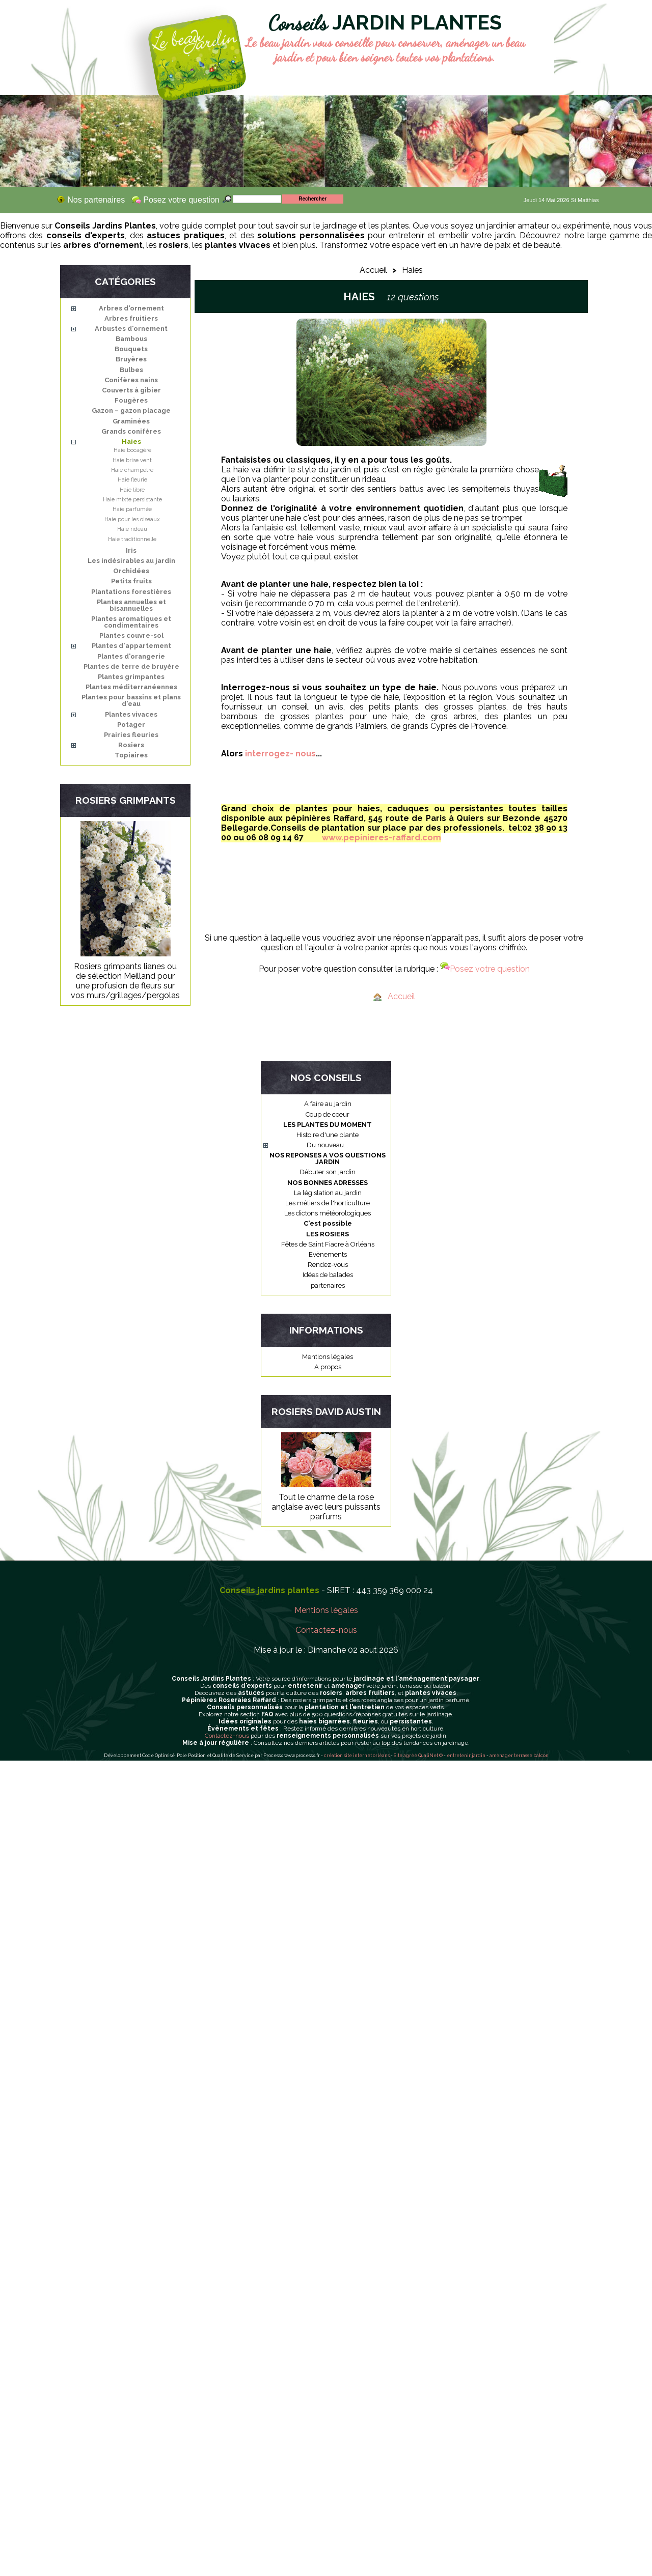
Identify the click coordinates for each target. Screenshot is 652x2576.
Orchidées (131, 571)
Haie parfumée (132, 509)
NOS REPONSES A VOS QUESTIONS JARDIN (327, 1158)
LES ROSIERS (327, 1234)
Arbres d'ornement (131, 308)
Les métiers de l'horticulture (327, 1203)
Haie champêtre (132, 470)
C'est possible (328, 1223)
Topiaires (131, 755)
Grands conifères (131, 431)
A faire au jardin (327, 1104)
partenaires (328, 1285)
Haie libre (132, 490)
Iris (131, 550)
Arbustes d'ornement (131, 328)
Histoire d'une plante (327, 1135)
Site (398, 1755)
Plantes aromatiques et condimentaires (131, 622)
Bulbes (131, 370)
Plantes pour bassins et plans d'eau (131, 700)
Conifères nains (131, 380)
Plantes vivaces (131, 714)
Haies (131, 441)
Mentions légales (327, 1357)
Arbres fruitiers (131, 318)
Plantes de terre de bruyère (131, 666)
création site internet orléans (357, 1755)
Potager (131, 724)
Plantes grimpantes (131, 677)
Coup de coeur (327, 1114)
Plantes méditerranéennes (131, 687)
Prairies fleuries (131, 735)
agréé (410, 1755)
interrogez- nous (280, 753)
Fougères (131, 400)
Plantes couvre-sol (131, 635)
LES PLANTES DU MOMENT (327, 1124)
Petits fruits (131, 581)
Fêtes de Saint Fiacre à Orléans (327, 1244)
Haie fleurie (132, 479)
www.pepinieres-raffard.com (381, 837)
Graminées (131, 421)
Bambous (131, 339)
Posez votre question (485, 969)
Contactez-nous (326, 1630)
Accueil (373, 270)
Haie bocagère (132, 450)
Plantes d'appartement (131, 645)
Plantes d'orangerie (131, 656)
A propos (327, 1367)
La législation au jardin (328, 1193)
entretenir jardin (466, 1755)
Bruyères (131, 359)
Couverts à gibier (131, 390)
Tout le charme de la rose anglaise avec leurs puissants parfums (326, 1506)
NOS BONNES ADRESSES (327, 1182)
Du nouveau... (327, 1145)
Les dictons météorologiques (327, 1213)
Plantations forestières (131, 592)
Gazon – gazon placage (131, 410)
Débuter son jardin (328, 1172)
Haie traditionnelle (132, 539)
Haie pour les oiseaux (132, 519)
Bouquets (131, 349)
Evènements (328, 1254)
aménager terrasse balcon (519, 1755)
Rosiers (131, 745)
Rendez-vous (328, 1264)
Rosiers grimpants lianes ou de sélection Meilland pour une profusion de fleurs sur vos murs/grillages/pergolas (125, 980)
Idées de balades (328, 1275)
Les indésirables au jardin (131, 560)
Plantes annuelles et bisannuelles (131, 605)
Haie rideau (132, 529)
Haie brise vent (132, 460)
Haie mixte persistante (132, 499)
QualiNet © (430, 1755)
